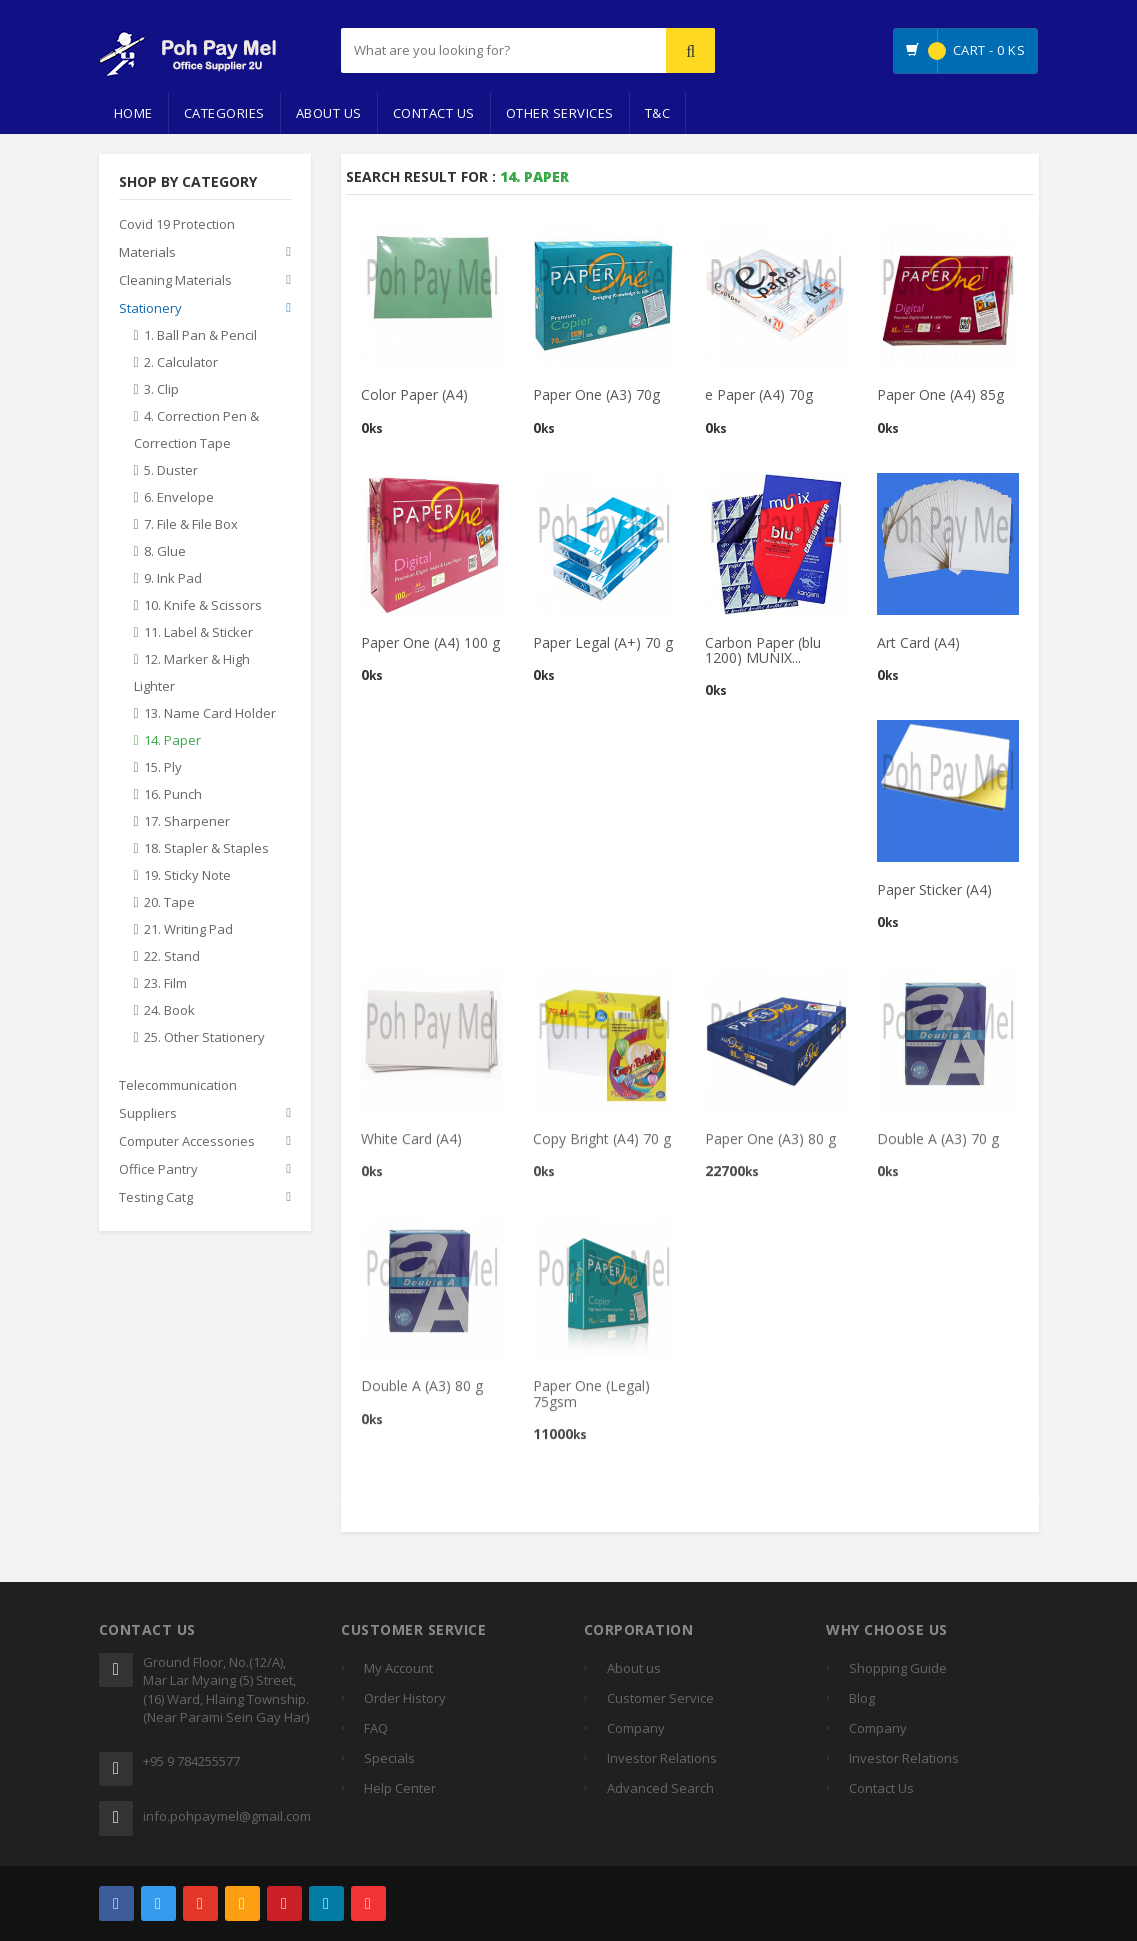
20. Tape (169, 903)
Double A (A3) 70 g (938, 1147)
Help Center (400, 1788)
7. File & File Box (191, 525)
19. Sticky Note (187, 876)
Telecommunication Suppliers (178, 1100)
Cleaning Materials (175, 281)
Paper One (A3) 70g (596, 395)
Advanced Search (660, 1788)
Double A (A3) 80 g (422, 1394)
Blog (862, 1698)
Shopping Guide (898, 1668)
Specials (389, 1758)
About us (634, 1668)
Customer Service (660, 1698)
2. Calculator (181, 363)
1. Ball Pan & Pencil (200, 336)
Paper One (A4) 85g (940, 395)
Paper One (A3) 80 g (770, 1147)
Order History (405, 1698)
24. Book (169, 1011)
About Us (329, 113)
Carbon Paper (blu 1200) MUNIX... (763, 650)
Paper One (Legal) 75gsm (591, 1402)
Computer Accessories (187, 1142)
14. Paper (172, 741)
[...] (466, 50)
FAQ (376, 1728)
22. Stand (172, 957)
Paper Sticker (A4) (934, 890)
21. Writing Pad (188, 930)
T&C (658, 113)
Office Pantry (158, 1170)
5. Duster (171, 471)
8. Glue (165, 552)
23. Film (165, 984)
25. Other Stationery (204, 1038)
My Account (398, 1668)
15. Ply (163, 768)
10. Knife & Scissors (203, 606)
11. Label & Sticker (198, 633)
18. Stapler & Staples (206, 849)
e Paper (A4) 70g (759, 395)
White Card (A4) (411, 1147)
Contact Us (434, 113)
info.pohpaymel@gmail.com (227, 1816)
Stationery (150, 309)
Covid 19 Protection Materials (177, 239)
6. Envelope (179, 498)
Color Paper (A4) (414, 395)
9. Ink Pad (173, 579)
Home (133, 113)
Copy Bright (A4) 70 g (602, 1147)
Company (636, 1728)
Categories (224, 113)
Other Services (560, 113)
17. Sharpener (187, 822)
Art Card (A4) (918, 642)
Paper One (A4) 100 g (430, 642)
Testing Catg (156, 1198)
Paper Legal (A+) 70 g (603, 642)
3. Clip (161, 390)
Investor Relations (662, 1758)
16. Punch (173, 795)
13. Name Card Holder (210, 714)
